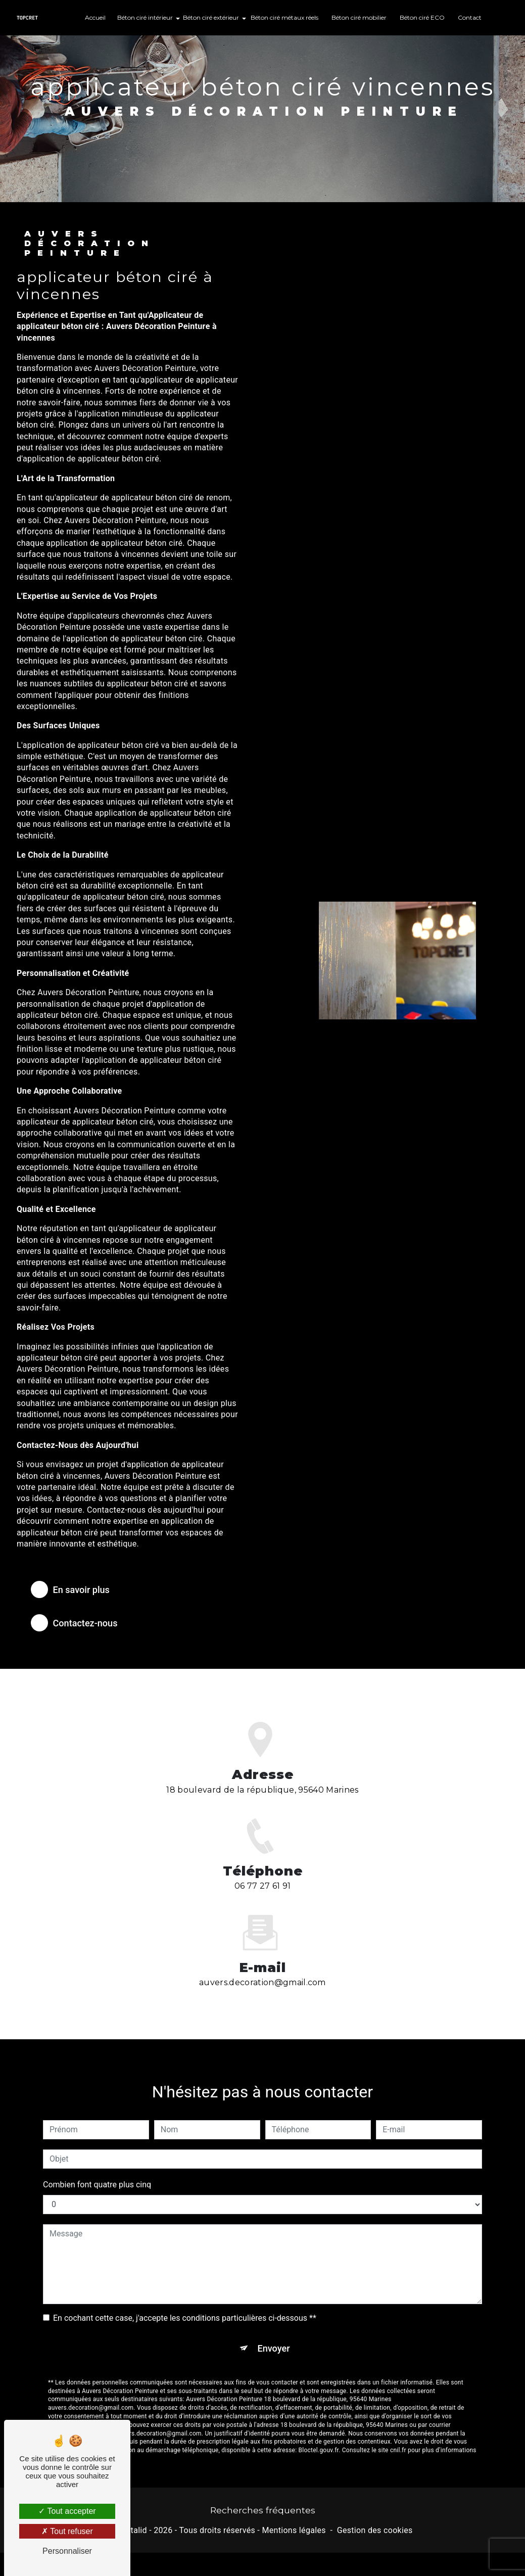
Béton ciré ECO (422, 17)
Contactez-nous (77, 1622)
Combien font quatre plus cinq (97, 2173)
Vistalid (133, 2531)
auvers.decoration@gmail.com (262, 1971)
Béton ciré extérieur (211, 17)
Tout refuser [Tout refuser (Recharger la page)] (67, 2531)
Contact (470, 17)
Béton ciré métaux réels (284, 17)
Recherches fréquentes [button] (262, 2510)
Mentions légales (293, 2531)
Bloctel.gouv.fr (319, 2439)
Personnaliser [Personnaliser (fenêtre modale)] (67, 2551)
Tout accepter (67, 2511)
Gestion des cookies (375, 2531)
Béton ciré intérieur (145, 17)
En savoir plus (73, 1589)
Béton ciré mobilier (359, 17)
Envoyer (274, 2337)
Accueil (95, 17)
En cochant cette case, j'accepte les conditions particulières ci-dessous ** (184, 2306)
